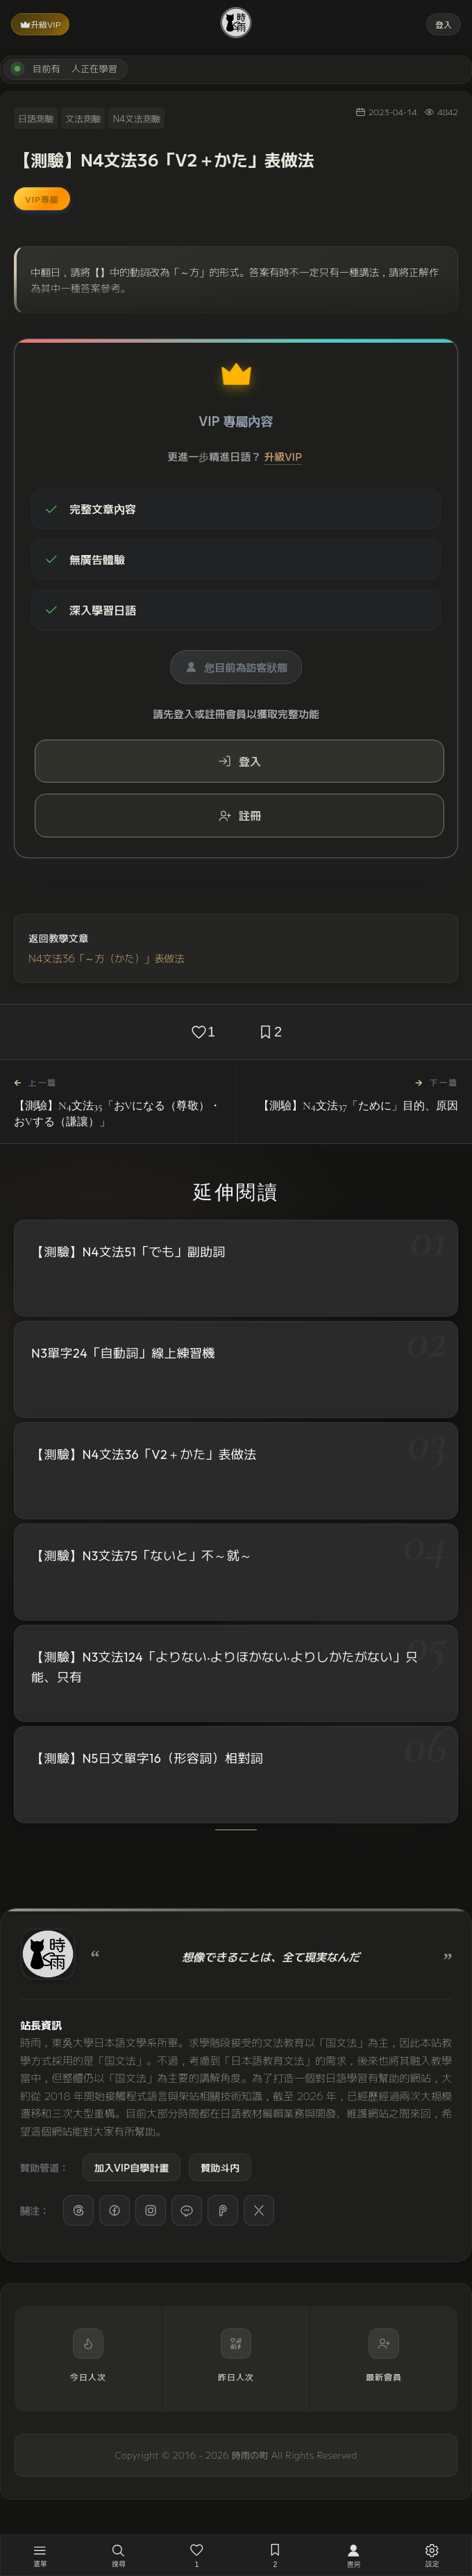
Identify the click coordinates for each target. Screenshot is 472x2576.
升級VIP (40, 24)
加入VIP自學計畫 (131, 2167)
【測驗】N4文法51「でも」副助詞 (128, 1252)
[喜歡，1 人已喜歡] (197, 2555)
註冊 (239, 815)
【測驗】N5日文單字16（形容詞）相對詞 (147, 1763)
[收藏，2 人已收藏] (275, 2555)
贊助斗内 (220, 2167)
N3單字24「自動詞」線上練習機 (123, 1353)
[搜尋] (118, 2555)
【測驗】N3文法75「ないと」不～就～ (142, 1556)
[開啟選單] (40, 2555)
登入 (443, 24)
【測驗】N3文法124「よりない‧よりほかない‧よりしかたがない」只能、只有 (224, 1670)
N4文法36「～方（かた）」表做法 (106, 957)
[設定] (432, 2555)
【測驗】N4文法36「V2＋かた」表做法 (144, 1454)
